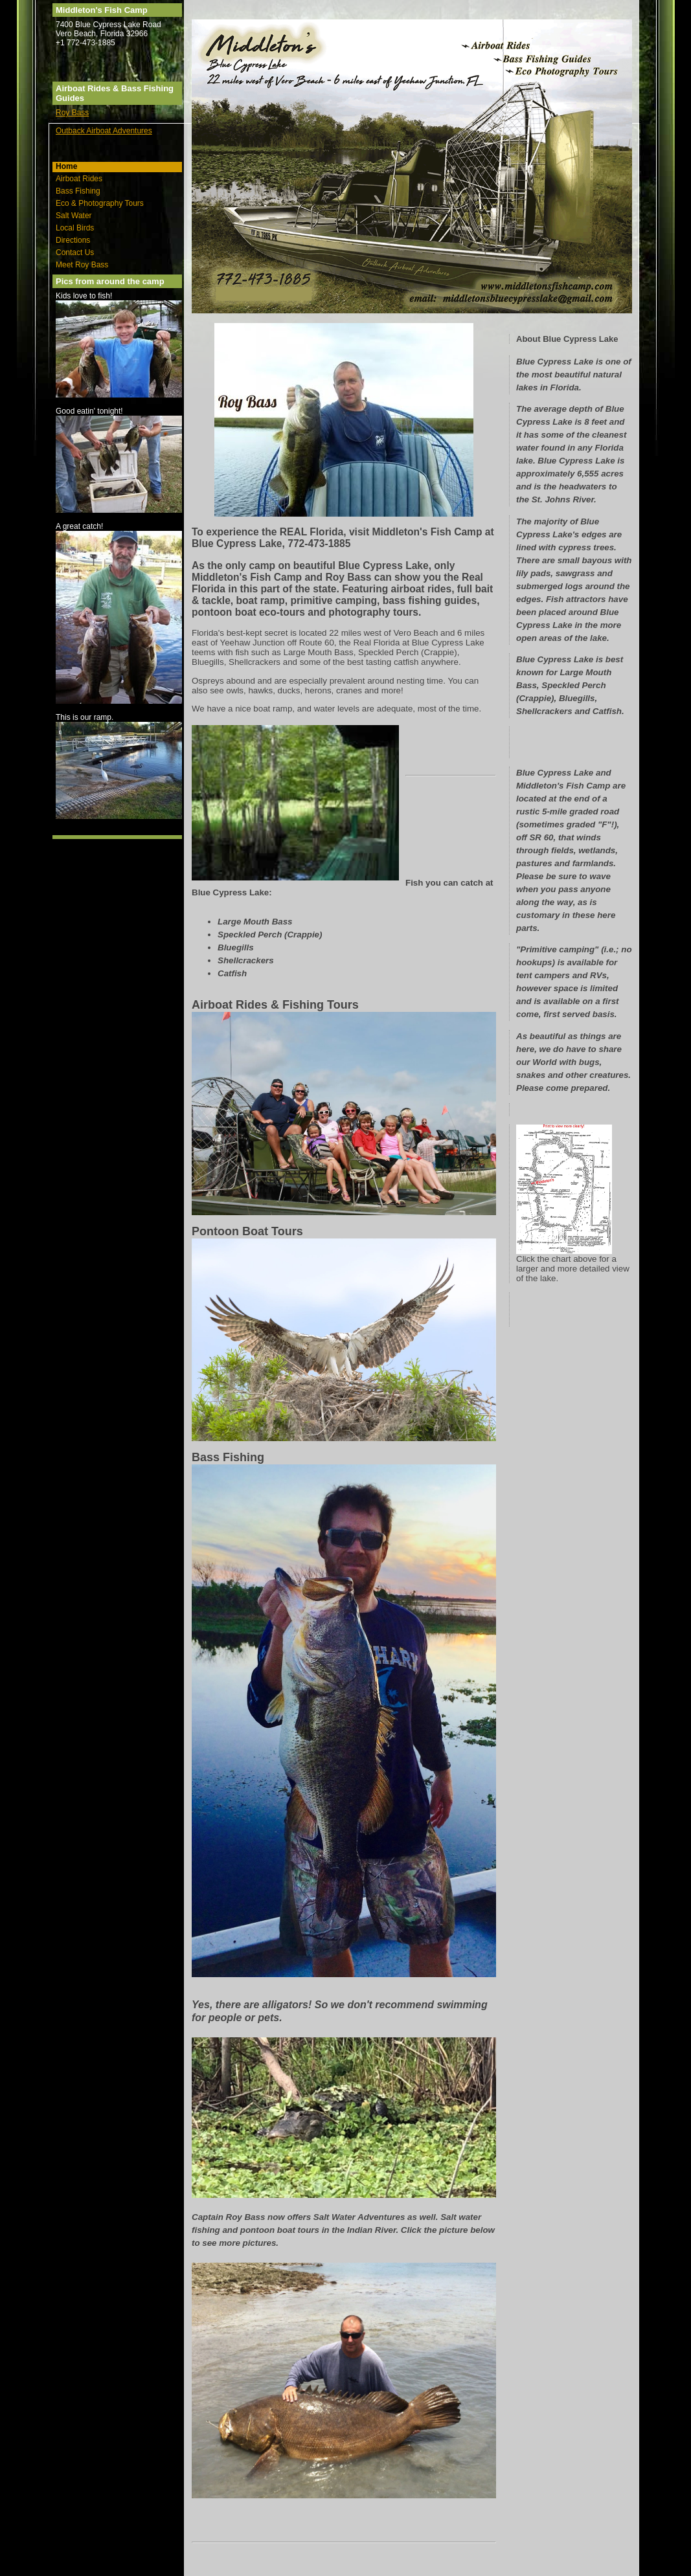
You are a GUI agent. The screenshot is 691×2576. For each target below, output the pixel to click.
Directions (73, 240)
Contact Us (75, 252)
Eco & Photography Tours (100, 203)
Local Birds (75, 227)
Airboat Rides (79, 178)
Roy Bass (72, 112)
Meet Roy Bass (82, 264)
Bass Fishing (78, 191)
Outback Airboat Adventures (104, 130)
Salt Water (74, 215)
